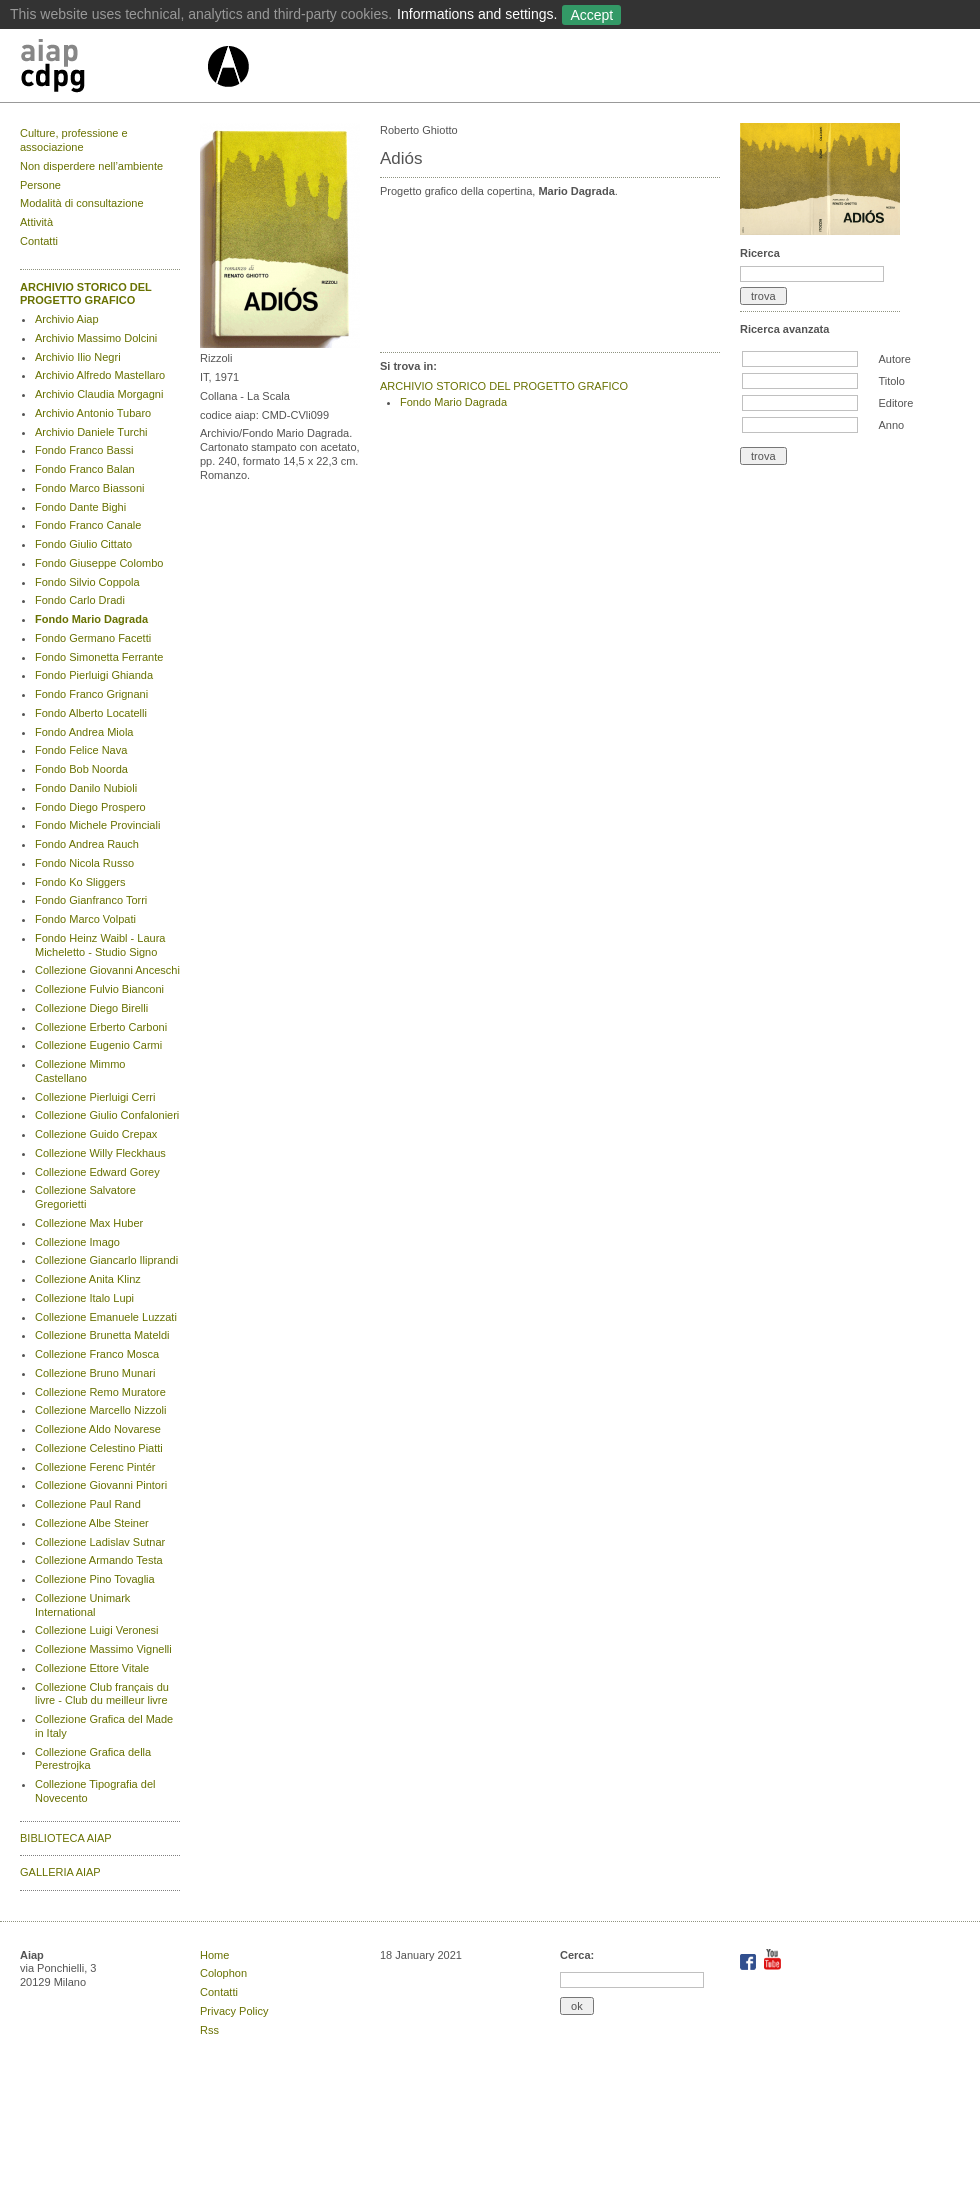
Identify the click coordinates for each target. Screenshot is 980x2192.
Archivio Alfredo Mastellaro (100, 375)
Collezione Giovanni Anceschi (107, 970)
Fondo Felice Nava (81, 750)
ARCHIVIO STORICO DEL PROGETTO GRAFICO (86, 294)
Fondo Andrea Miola (84, 732)
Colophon (223, 1973)
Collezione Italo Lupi (84, 1298)
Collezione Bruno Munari (95, 1373)
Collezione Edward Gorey (97, 1172)
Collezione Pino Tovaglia (95, 1579)
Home (214, 1955)
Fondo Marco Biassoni (89, 488)
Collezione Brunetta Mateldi (102, 1335)
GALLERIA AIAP (60, 1872)
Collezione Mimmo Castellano (80, 1071)
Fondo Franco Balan (85, 469)
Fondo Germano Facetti (93, 638)
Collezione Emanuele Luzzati (106, 1317)
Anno (891, 425)
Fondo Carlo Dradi (80, 600)
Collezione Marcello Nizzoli (100, 1410)
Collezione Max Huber (89, 1223)
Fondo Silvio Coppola (87, 582)
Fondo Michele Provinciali (97, 825)
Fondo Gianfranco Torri (91, 900)
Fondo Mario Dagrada (91, 619)
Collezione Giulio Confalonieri (107, 1115)
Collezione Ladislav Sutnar (100, 1542)
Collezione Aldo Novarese (98, 1429)
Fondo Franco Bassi (84, 450)
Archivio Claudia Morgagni (99, 394)
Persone (40, 185)
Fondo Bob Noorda (81, 769)
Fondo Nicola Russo (84, 863)
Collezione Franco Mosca (97, 1354)
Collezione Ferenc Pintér (95, 1467)
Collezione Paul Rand (88, 1504)
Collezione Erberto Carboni (101, 1027)
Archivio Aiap (67, 319)
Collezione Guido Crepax (96, 1134)
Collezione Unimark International (82, 1605)
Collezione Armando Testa (99, 1560)
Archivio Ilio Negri (78, 357)
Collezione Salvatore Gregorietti (85, 1197)
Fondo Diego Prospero (90, 807)
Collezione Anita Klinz (88, 1279)
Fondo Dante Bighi (80, 507)
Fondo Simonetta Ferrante (99, 657)
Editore (895, 403)
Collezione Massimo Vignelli (103, 1649)
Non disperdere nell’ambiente (91, 166)
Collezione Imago (77, 1242)
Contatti (39, 241)
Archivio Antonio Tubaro (93, 413)
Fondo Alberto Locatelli (91, 713)
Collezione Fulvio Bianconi (99, 989)
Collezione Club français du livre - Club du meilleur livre (102, 1694)
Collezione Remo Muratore (100, 1392)
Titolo (891, 381)
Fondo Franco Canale (88, 525)
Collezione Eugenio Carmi (98, 1045)
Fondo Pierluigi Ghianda (94, 675)
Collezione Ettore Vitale (92, 1668)
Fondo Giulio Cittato (83, 544)
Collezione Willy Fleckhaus (100, 1153)
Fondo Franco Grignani (91, 694)
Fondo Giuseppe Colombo (99, 563)
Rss (209, 2030)
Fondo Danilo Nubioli (86, 788)
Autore (894, 359)
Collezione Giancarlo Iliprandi (106, 1260)
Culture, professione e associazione (74, 140)
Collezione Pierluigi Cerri (95, 1097)
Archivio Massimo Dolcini (96, 338)
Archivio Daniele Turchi (91, 432)
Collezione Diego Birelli (91, 1008)
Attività (36, 222)
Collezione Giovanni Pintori (101, 1485)
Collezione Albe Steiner (92, 1523)
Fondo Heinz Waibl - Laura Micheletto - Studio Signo (100, 945)
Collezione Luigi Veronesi (97, 1630)
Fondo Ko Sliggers (80, 882)
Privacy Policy (234, 2011)
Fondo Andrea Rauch (87, 844)
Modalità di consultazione (82, 203)
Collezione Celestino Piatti (99, 1448)
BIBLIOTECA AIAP (66, 1838)
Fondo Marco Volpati (85, 919)
